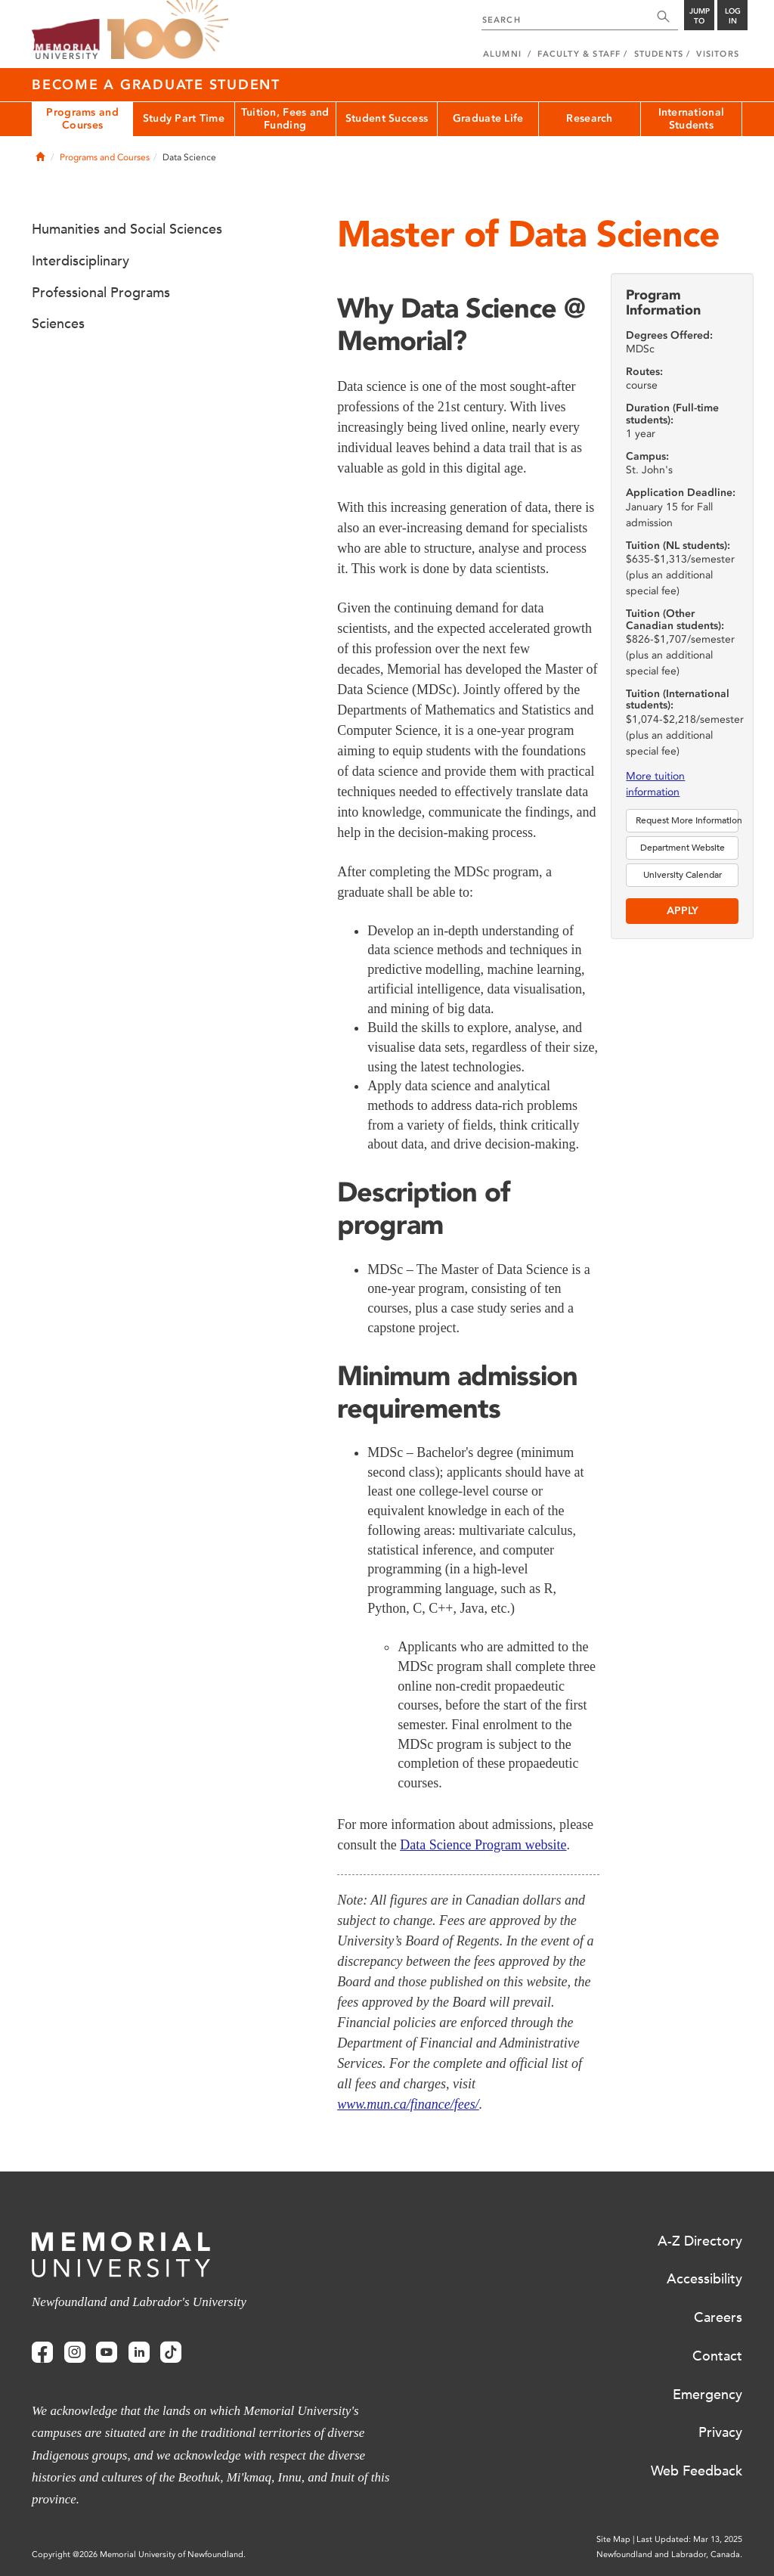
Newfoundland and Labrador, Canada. (669, 2554)
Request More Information (687, 820)
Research (589, 118)
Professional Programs (101, 292)
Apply (682, 910)
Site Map (613, 2539)
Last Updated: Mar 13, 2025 (689, 2539)
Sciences (58, 323)
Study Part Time (183, 118)
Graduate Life (488, 118)
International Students (691, 119)
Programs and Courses (82, 119)
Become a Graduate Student (156, 84)
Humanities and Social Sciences (127, 229)
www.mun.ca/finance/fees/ (408, 2104)
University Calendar (682, 875)
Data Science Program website (483, 1844)
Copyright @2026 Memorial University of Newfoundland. (139, 2554)
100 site (168, 30)
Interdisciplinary (80, 261)
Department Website (682, 847)
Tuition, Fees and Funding (285, 119)
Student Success (386, 118)
